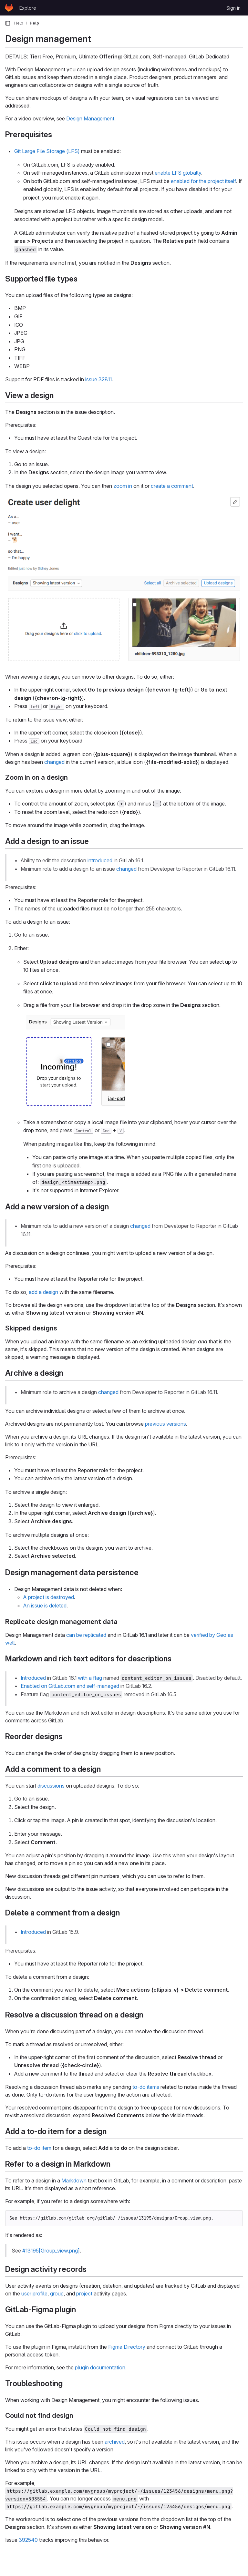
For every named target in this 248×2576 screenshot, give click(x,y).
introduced (100, 860)
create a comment (172, 486)
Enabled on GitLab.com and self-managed (70, 1686)
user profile (34, 2293)
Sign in (233, 8)
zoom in (122, 486)
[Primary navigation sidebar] (8, 23)
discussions (51, 1785)
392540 (28, 2540)
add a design (43, 1292)
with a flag (90, 1678)
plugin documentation (100, 2367)
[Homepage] (9, 8)
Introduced (33, 1678)
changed (54, 762)
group (57, 2293)
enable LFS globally (178, 172)
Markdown (74, 2180)
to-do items (145, 2087)
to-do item (39, 2148)
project (84, 2293)
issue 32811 (98, 379)
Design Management (90, 118)
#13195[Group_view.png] (51, 2250)
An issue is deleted (45, 1605)
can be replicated (86, 1635)
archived (115, 2441)
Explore (27, 8)
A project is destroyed (48, 1597)
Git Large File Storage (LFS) (47, 151)
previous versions (165, 1424)
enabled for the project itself (203, 181)
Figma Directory (126, 2347)
